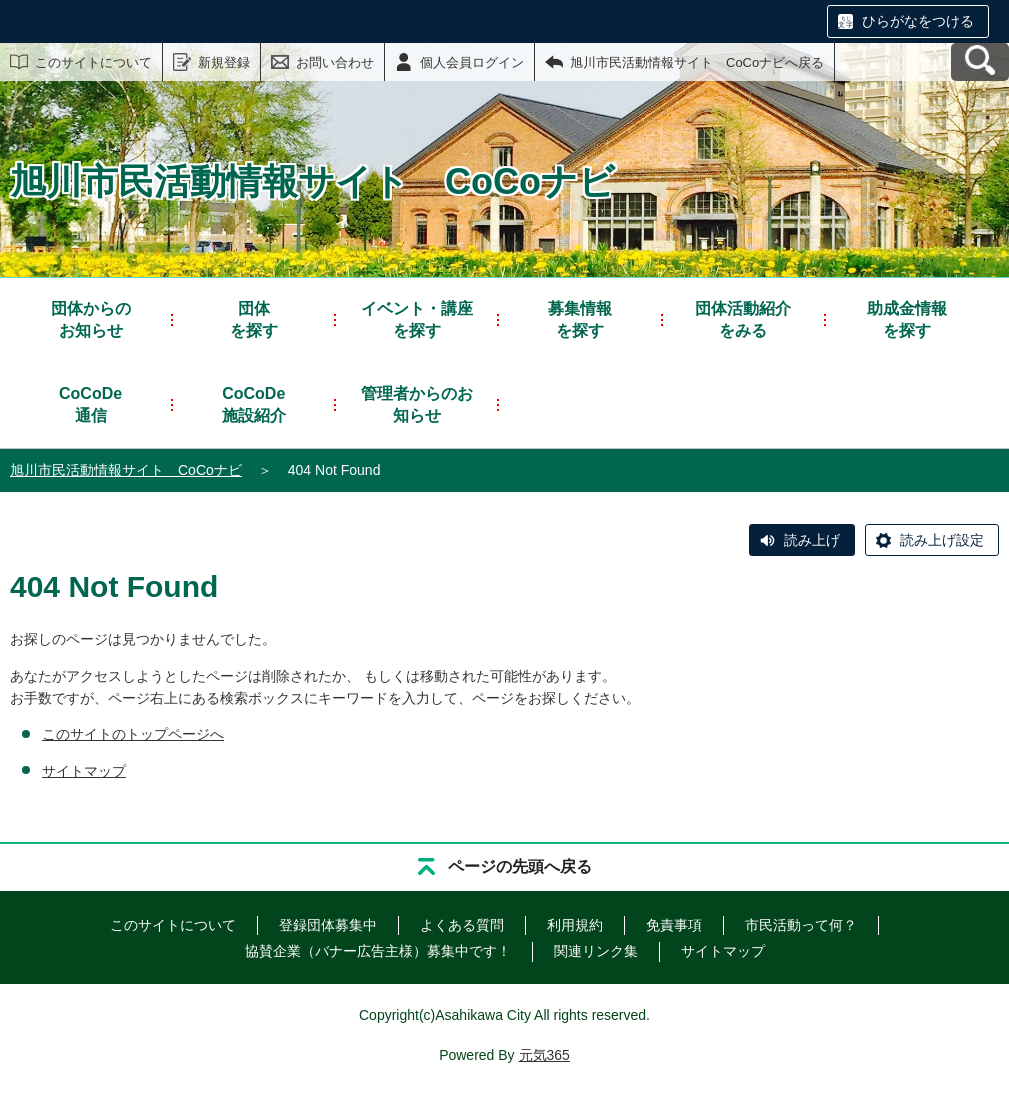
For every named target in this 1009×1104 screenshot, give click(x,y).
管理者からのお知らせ (417, 404)
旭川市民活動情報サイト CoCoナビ (126, 470)
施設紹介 (254, 403)
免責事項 (674, 925)
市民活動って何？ (801, 925)
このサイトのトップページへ (133, 734)
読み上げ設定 (942, 540)
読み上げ (812, 540)
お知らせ (91, 318)
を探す (254, 318)
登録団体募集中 (328, 925)
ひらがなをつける (918, 21)
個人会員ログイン (472, 62)
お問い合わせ (335, 62)
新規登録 (224, 62)
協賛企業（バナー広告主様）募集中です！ (378, 951)
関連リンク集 (596, 951)
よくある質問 (462, 925)
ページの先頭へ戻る (520, 866)
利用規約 (575, 925)
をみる (743, 318)
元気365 (544, 1055)
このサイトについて (93, 62)
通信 (90, 403)
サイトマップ (84, 771)
